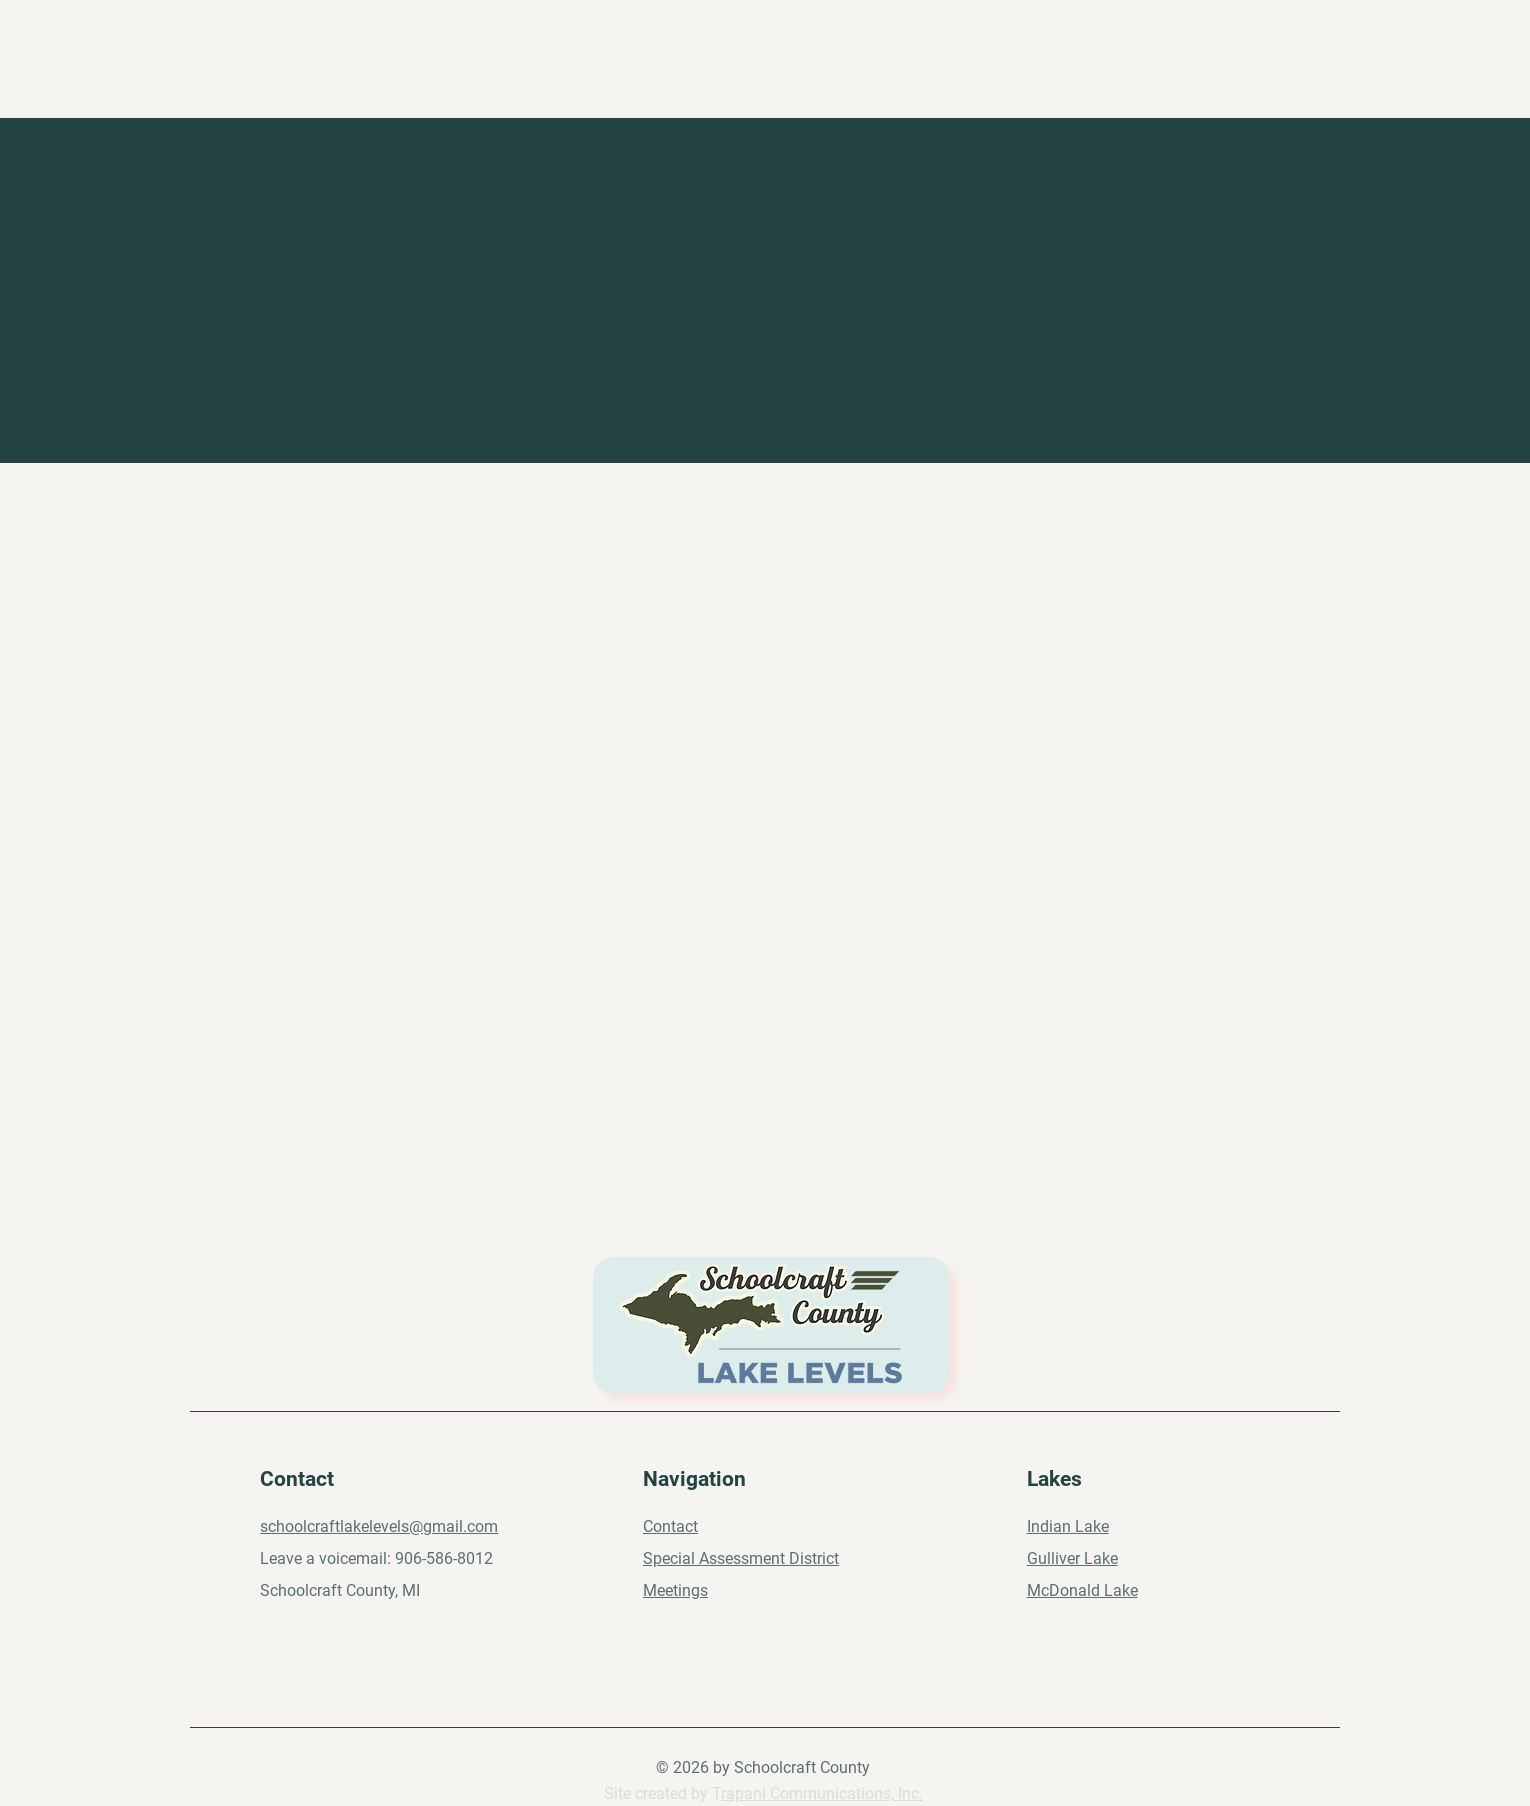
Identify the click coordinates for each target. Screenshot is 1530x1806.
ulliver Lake (1078, 1558)
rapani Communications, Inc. (822, 1793)
